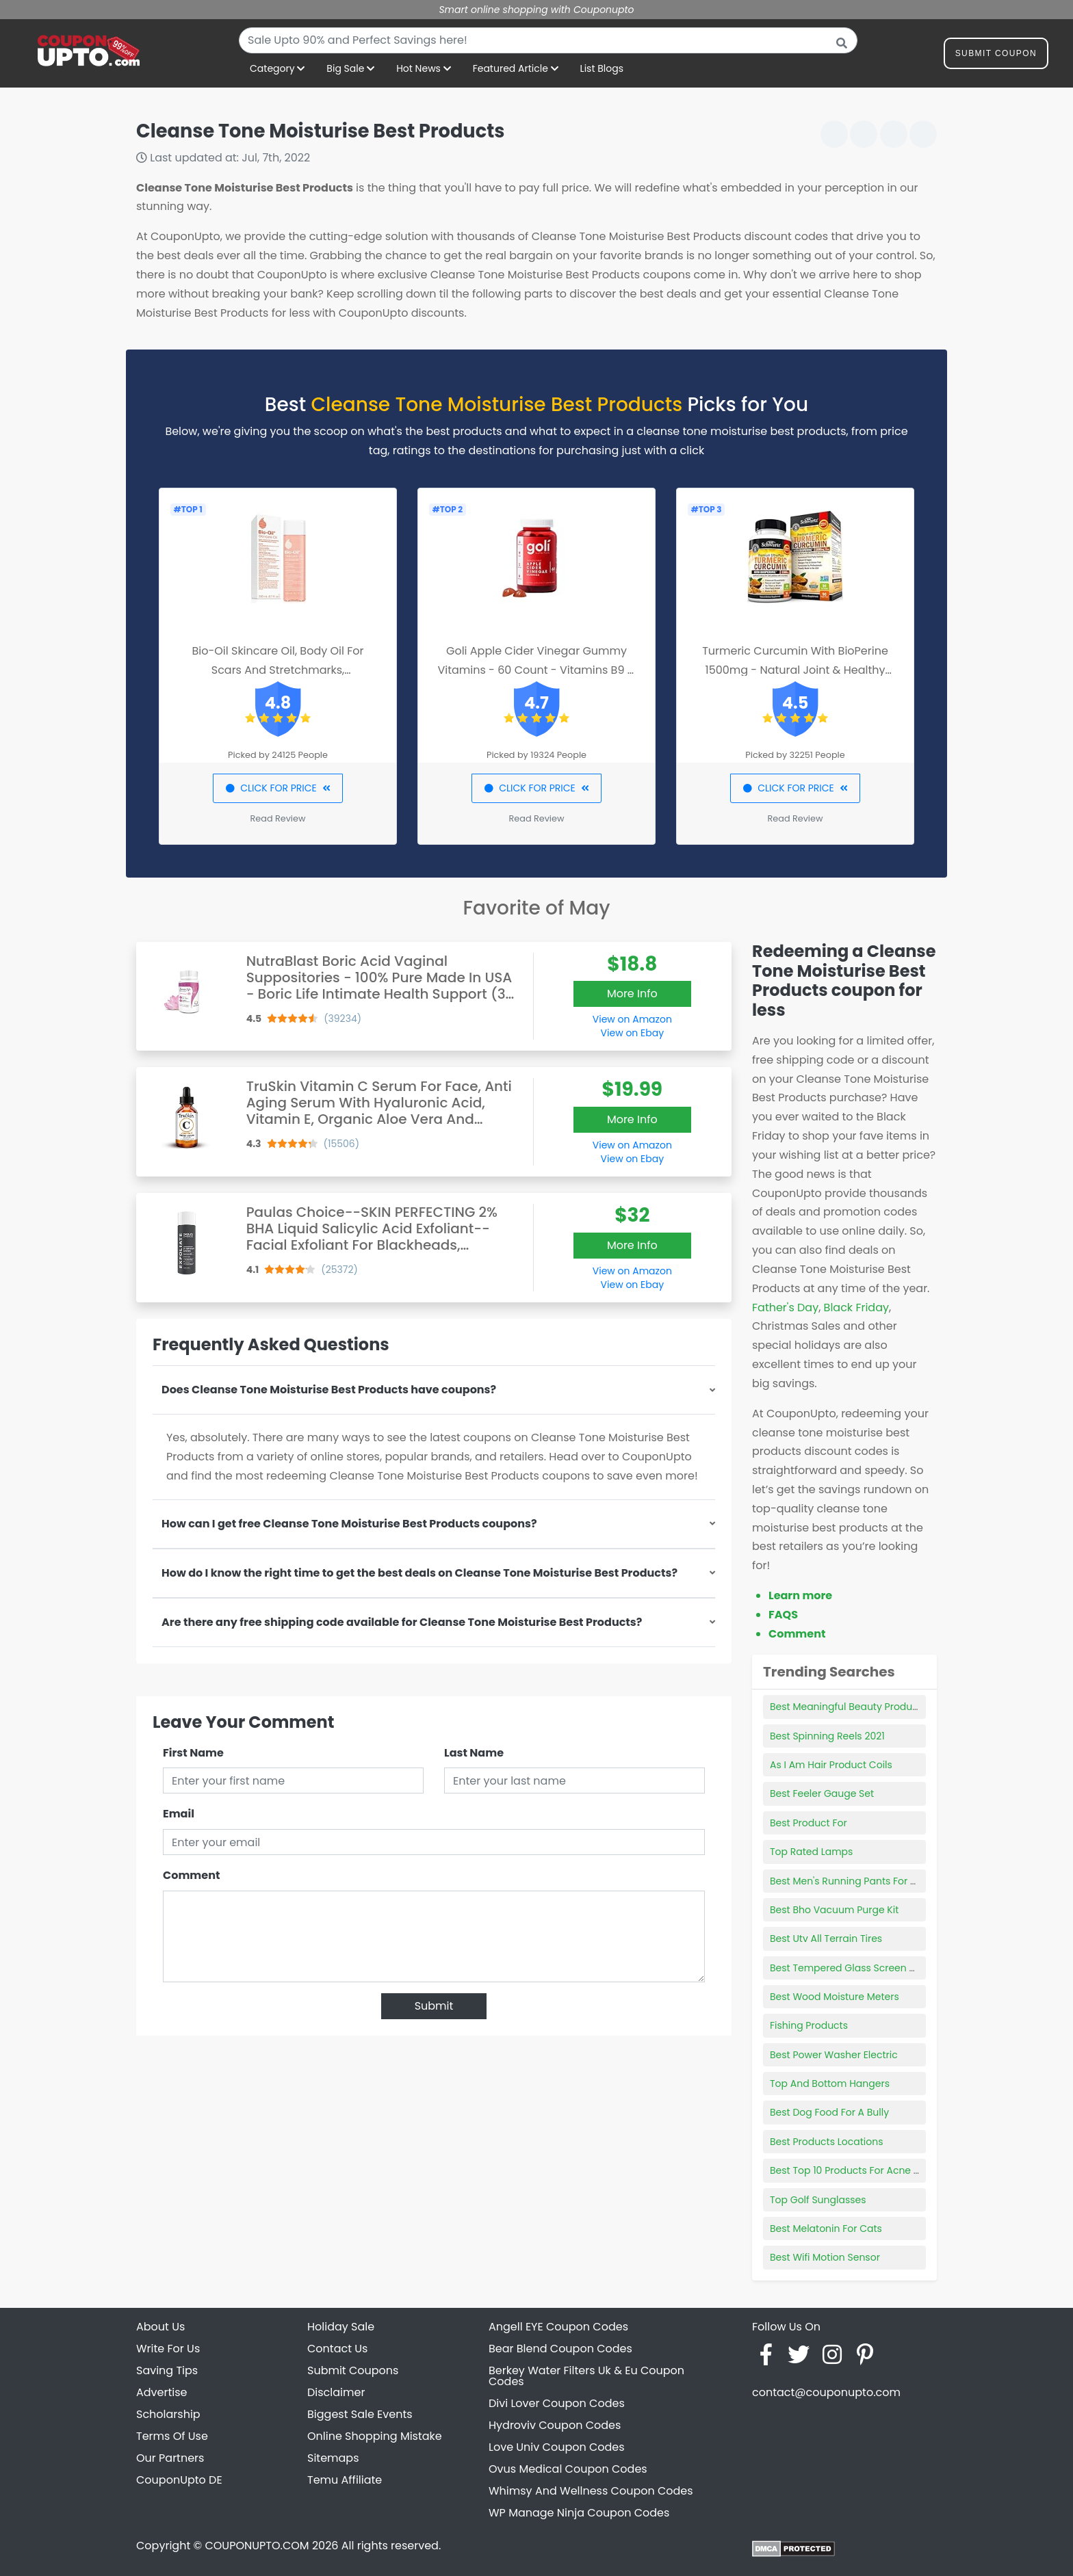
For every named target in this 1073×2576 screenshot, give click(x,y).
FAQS (783, 1614)
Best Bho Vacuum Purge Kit (834, 1910)
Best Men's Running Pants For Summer (860, 1881)
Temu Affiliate (344, 2480)
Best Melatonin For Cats (826, 2228)
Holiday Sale (340, 2327)
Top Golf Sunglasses (818, 2200)
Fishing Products (809, 2025)
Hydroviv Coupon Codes (555, 2425)
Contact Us (337, 2348)
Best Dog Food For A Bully (829, 2112)
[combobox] (548, 40)
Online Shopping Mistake (374, 2436)
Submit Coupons (352, 2370)
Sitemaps (333, 2458)
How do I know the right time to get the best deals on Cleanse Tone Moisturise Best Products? (419, 1573)
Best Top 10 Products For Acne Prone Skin (866, 2170)
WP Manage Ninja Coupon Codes (579, 2513)
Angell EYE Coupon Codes (558, 2327)
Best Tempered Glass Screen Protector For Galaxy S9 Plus (905, 1968)
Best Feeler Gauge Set (822, 1793)
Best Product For (808, 1823)
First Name (193, 1753)
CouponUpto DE (179, 2480)
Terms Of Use (172, 2436)
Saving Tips (167, 2370)
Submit (434, 2006)
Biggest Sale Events (360, 2414)
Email (178, 1814)
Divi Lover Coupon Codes (557, 2403)
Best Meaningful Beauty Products (848, 1706)
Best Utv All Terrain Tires (826, 1938)
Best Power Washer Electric (834, 2055)
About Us (160, 2327)
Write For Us (168, 2348)
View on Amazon (632, 1019)
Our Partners (170, 2458)
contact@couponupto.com (826, 2392)
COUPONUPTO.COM (257, 2545)
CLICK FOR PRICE (277, 788)
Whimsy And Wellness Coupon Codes (591, 2491)
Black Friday (856, 1307)
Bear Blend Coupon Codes (560, 2348)
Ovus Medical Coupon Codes (568, 2469)
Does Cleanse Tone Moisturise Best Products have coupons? (328, 1389)
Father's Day (785, 1307)
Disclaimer (336, 2392)
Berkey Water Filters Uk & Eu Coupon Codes (586, 2376)
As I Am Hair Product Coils (831, 1765)
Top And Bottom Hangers (830, 2083)
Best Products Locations (826, 2141)
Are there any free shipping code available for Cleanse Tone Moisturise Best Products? (401, 1622)
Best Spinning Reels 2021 (827, 1736)
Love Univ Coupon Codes (557, 2447)
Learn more (800, 1595)
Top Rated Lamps (811, 1851)
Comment (191, 1875)
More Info (632, 993)
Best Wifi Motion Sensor (825, 2257)
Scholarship (168, 2414)
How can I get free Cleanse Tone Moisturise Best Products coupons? (349, 1524)
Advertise (162, 2392)
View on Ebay (632, 1033)
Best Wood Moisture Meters (834, 1996)
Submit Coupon (996, 56)
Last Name (474, 1753)
